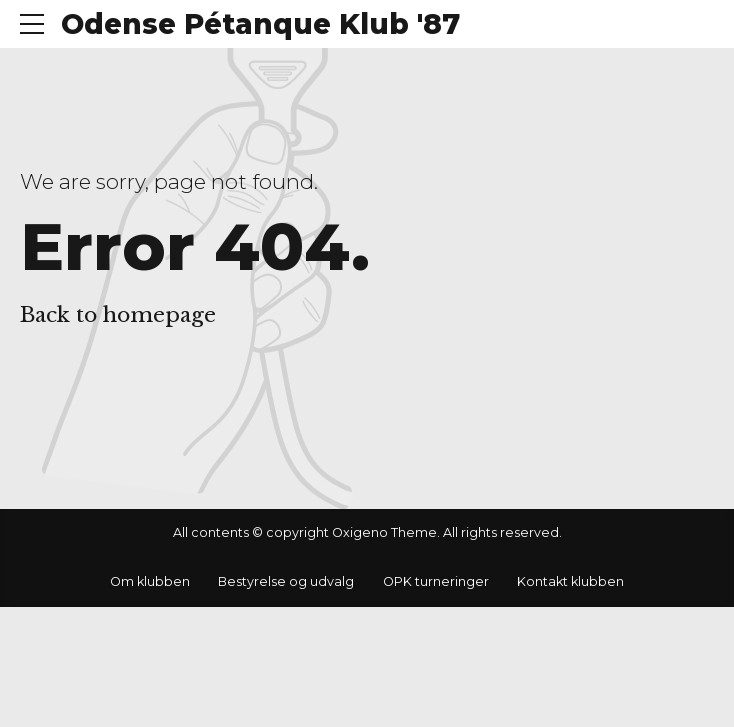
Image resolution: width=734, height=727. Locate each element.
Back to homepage (118, 315)
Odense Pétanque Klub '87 (260, 24)
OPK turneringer (436, 581)
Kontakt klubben (570, 581)
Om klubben (150, 581)
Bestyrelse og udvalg (286, 581)
